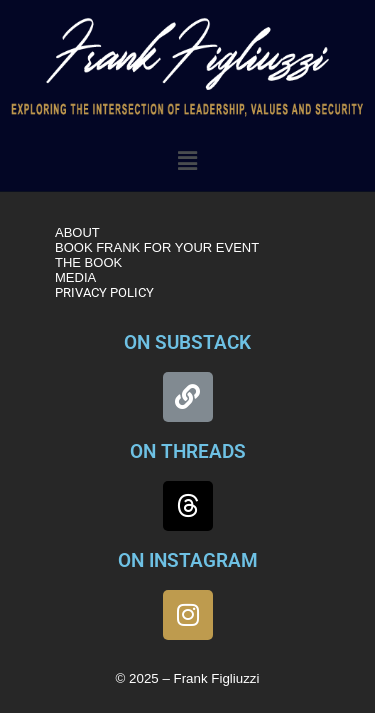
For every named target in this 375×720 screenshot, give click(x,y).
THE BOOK (88, 262)
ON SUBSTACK (187, 342)
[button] (187, 161)
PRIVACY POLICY (104, 292)
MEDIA (75, 277)
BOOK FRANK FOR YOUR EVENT (157, 247)
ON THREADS (188, 451)
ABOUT (77, 232)
